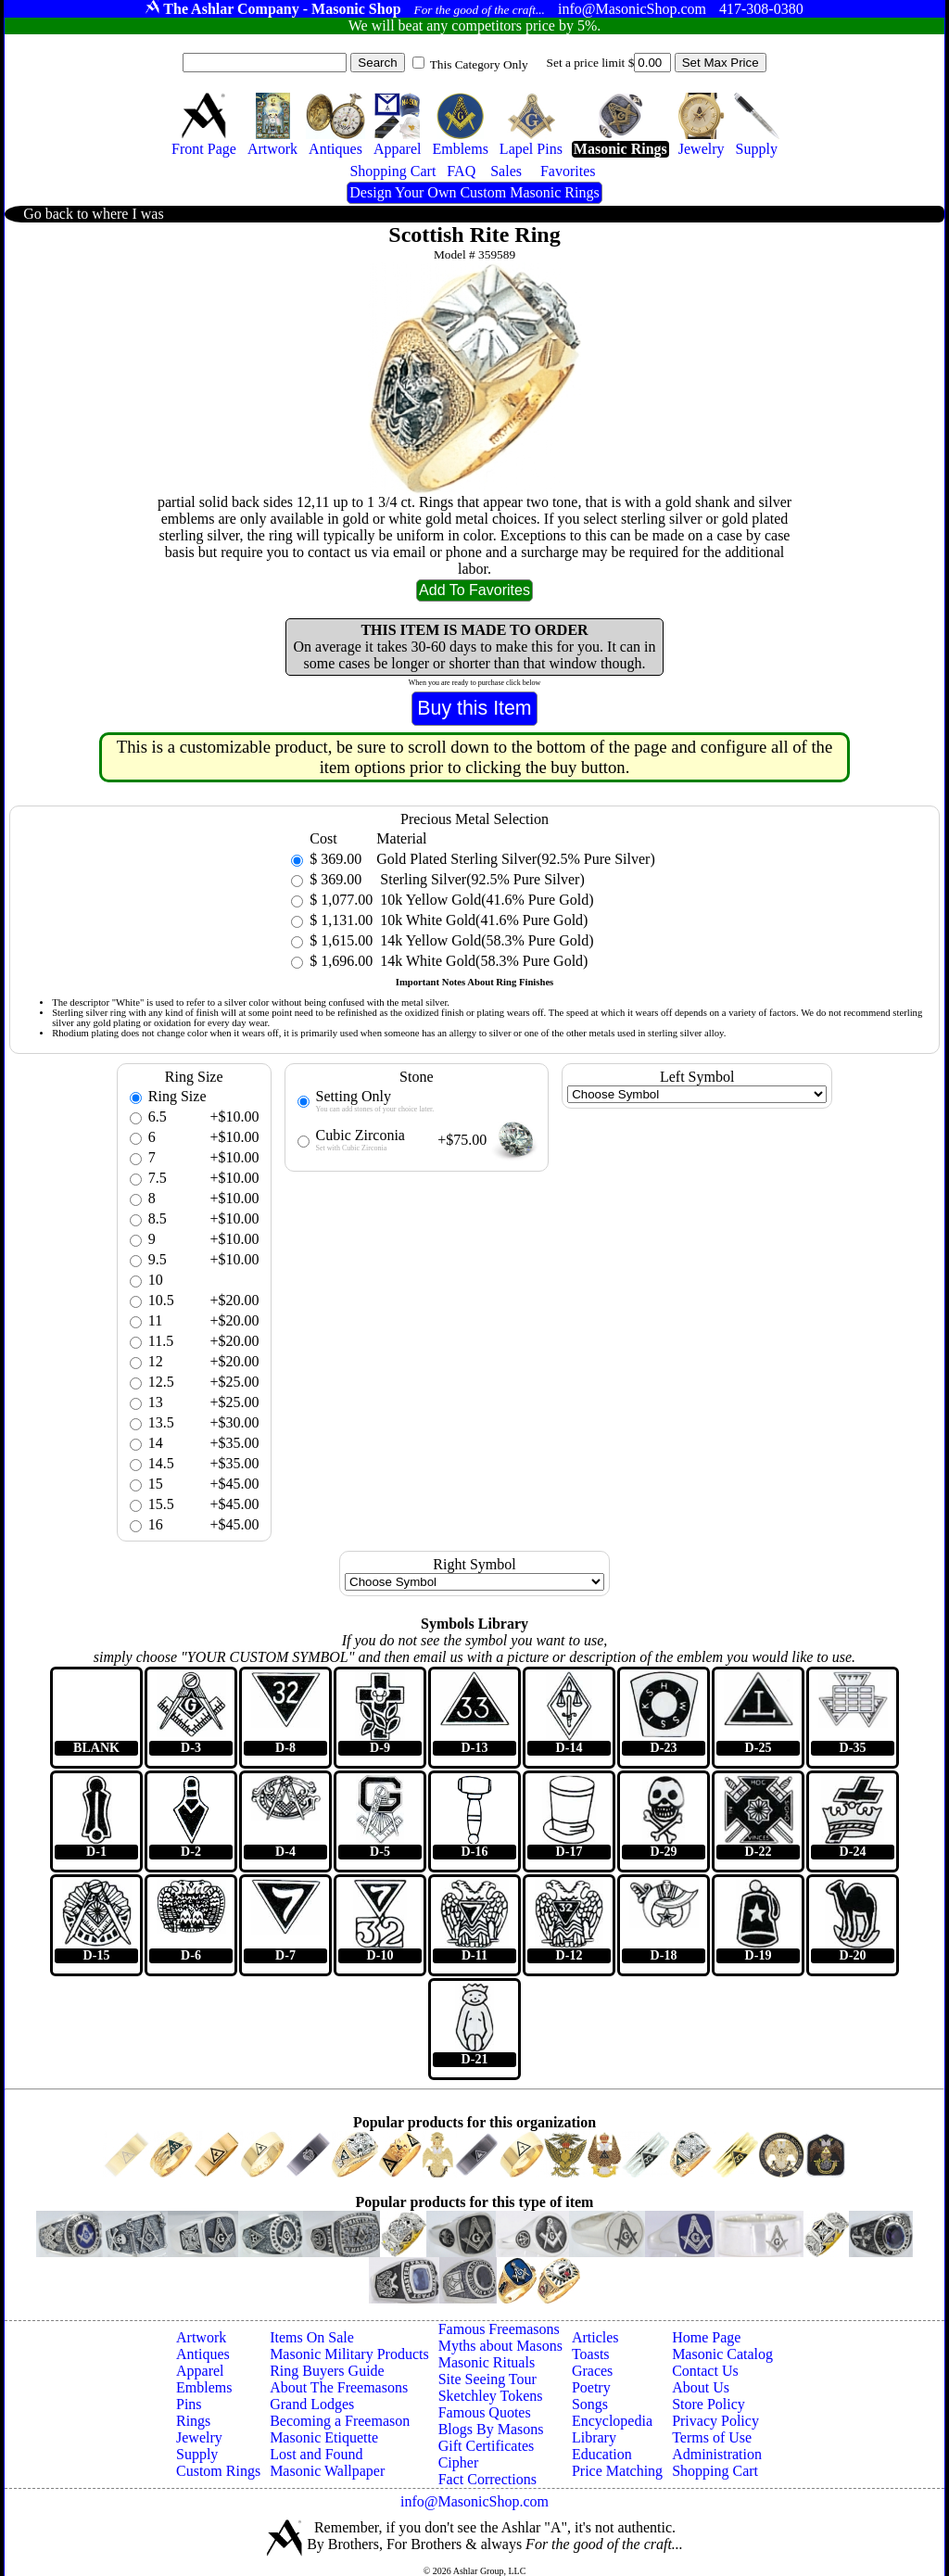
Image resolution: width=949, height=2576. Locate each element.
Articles (595, 2337)
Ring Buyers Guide (327, 2371)
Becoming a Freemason (340, 2421)
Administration (717, 2454)
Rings (193, 2421)
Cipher (458, 2462)
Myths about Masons (500, 2346)
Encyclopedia (612, 2421)
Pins (189, 2404)
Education (602, 2454)
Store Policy (708, 2404)
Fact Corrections (487, 2479)
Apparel (200, 2371)
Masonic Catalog (722, 2354)
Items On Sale (312, 2337)
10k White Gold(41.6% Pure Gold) (482, 920)
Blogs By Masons (491, 2429)
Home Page (706, 2337)
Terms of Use (712, 2437)
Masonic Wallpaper (327, 2471)
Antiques (203, 2354)
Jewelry (199, 2437)
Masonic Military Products (349, 2354)
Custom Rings (218, 2471)
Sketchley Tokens (490, 2396)
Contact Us (705, 2371)
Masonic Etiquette (324, 2437)
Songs (590, 2404)
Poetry (591, 2387)
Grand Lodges (312, 2404)
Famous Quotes (484, 2412)
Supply (197, 2454)
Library (594, 2437)
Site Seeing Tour (487, 2379)
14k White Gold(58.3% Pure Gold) (482, 961)
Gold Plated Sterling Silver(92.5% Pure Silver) (515, 859)
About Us (700, 2387)
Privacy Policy (715, 2421)
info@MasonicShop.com (474, 2501)
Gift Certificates (486, 2446)
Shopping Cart (715, 2471)
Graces (592, 2371)
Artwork (201, 2337)
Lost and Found (316, 2454)
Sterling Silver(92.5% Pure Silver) (480, 879)
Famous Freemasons (499, 2329)
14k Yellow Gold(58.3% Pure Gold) (484, 940)
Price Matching (617, 2471)
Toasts (591, 2354)
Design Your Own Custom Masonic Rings (474, 192)
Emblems (204, 2387)
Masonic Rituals (486, 2362)
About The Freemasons (339, 2387)
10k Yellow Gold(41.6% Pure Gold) (484, 899)
